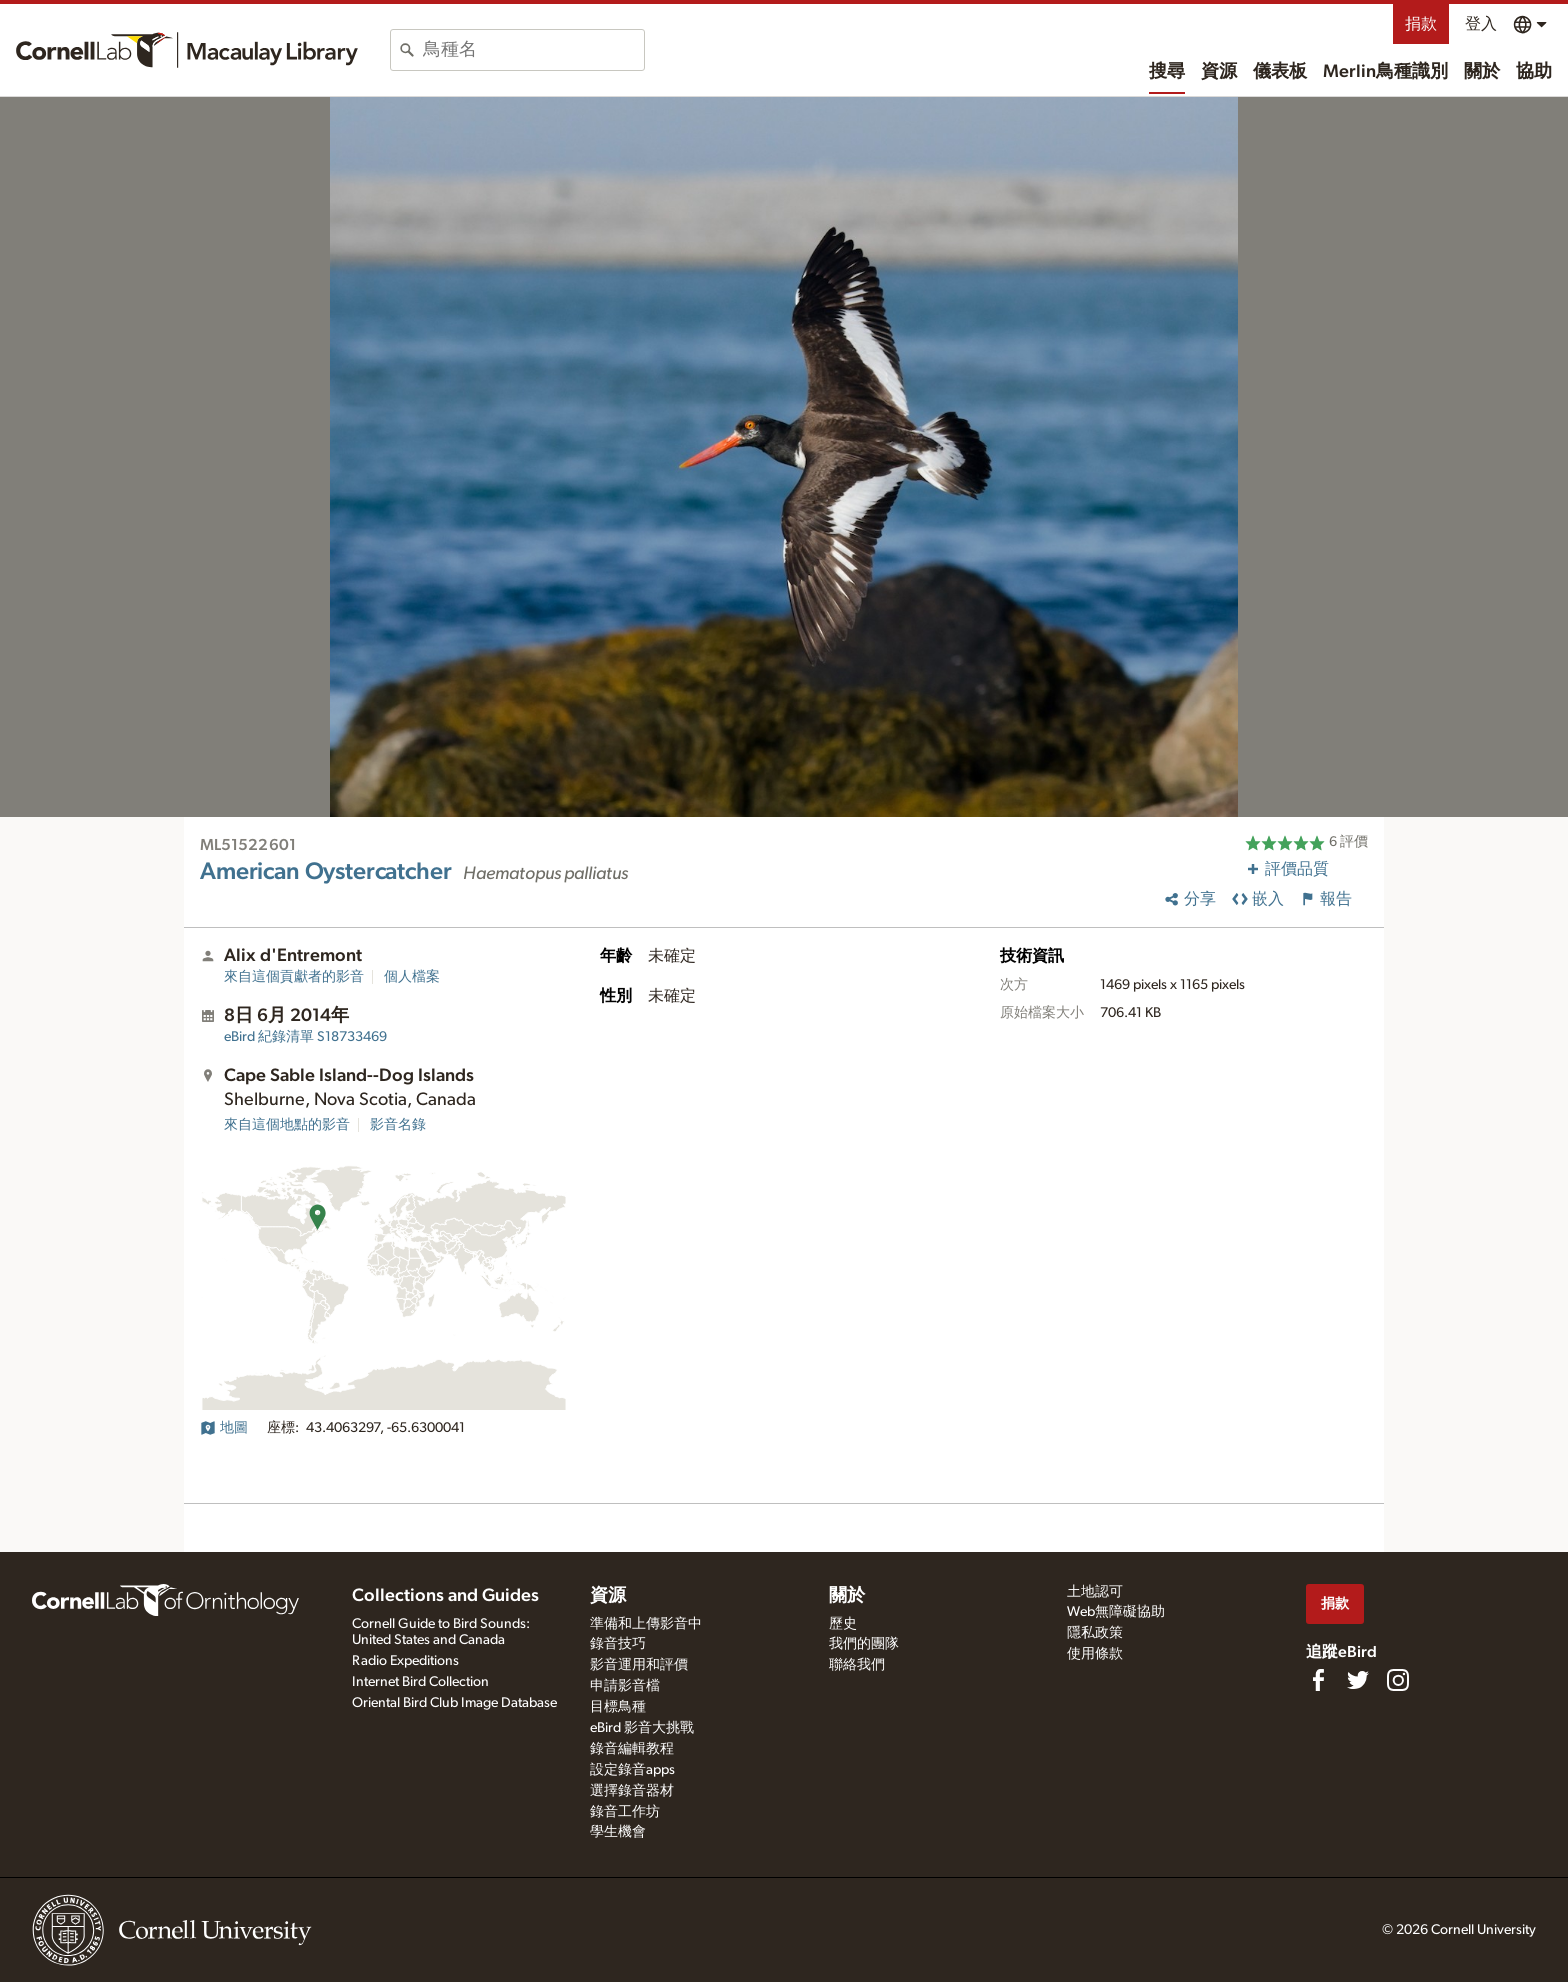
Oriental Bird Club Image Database (454, 1703)
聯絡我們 (857, 1665)
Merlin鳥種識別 (1385, 72)
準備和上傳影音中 (646, 1624)
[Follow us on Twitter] (1358, 1680)
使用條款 (1095, 1654)
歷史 (843, 1624)
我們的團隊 (864, 1644)
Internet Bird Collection (420, 1682)
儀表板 (1280, 72)
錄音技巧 (618, 1644)
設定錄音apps (632, 1770)
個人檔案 (412, 977)
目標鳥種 (618, 1707)
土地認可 (1095, 1592)
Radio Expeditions (405, 1661)
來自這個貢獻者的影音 (294, 977)
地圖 (224, 1428)
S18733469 (305, 1037)
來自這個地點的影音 (287, 1125)
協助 (1534, 72)
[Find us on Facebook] (1318, 1680)
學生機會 (618, 1832)
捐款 (1421, 24)
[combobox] (533, 50)
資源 (1219, 72)
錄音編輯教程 (632, 1749)
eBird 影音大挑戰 (642, 1728)
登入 (1481, 24)
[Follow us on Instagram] (1398, 1680)
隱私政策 (1095, 1633)
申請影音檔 (625, 1686)
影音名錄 (398, 1125)
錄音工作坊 (625, 1812)
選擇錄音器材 (632, 1791)
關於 (1482, 72)
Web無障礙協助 (1116, 1612)
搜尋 (1167, 72)
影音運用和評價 (639, 1665)
